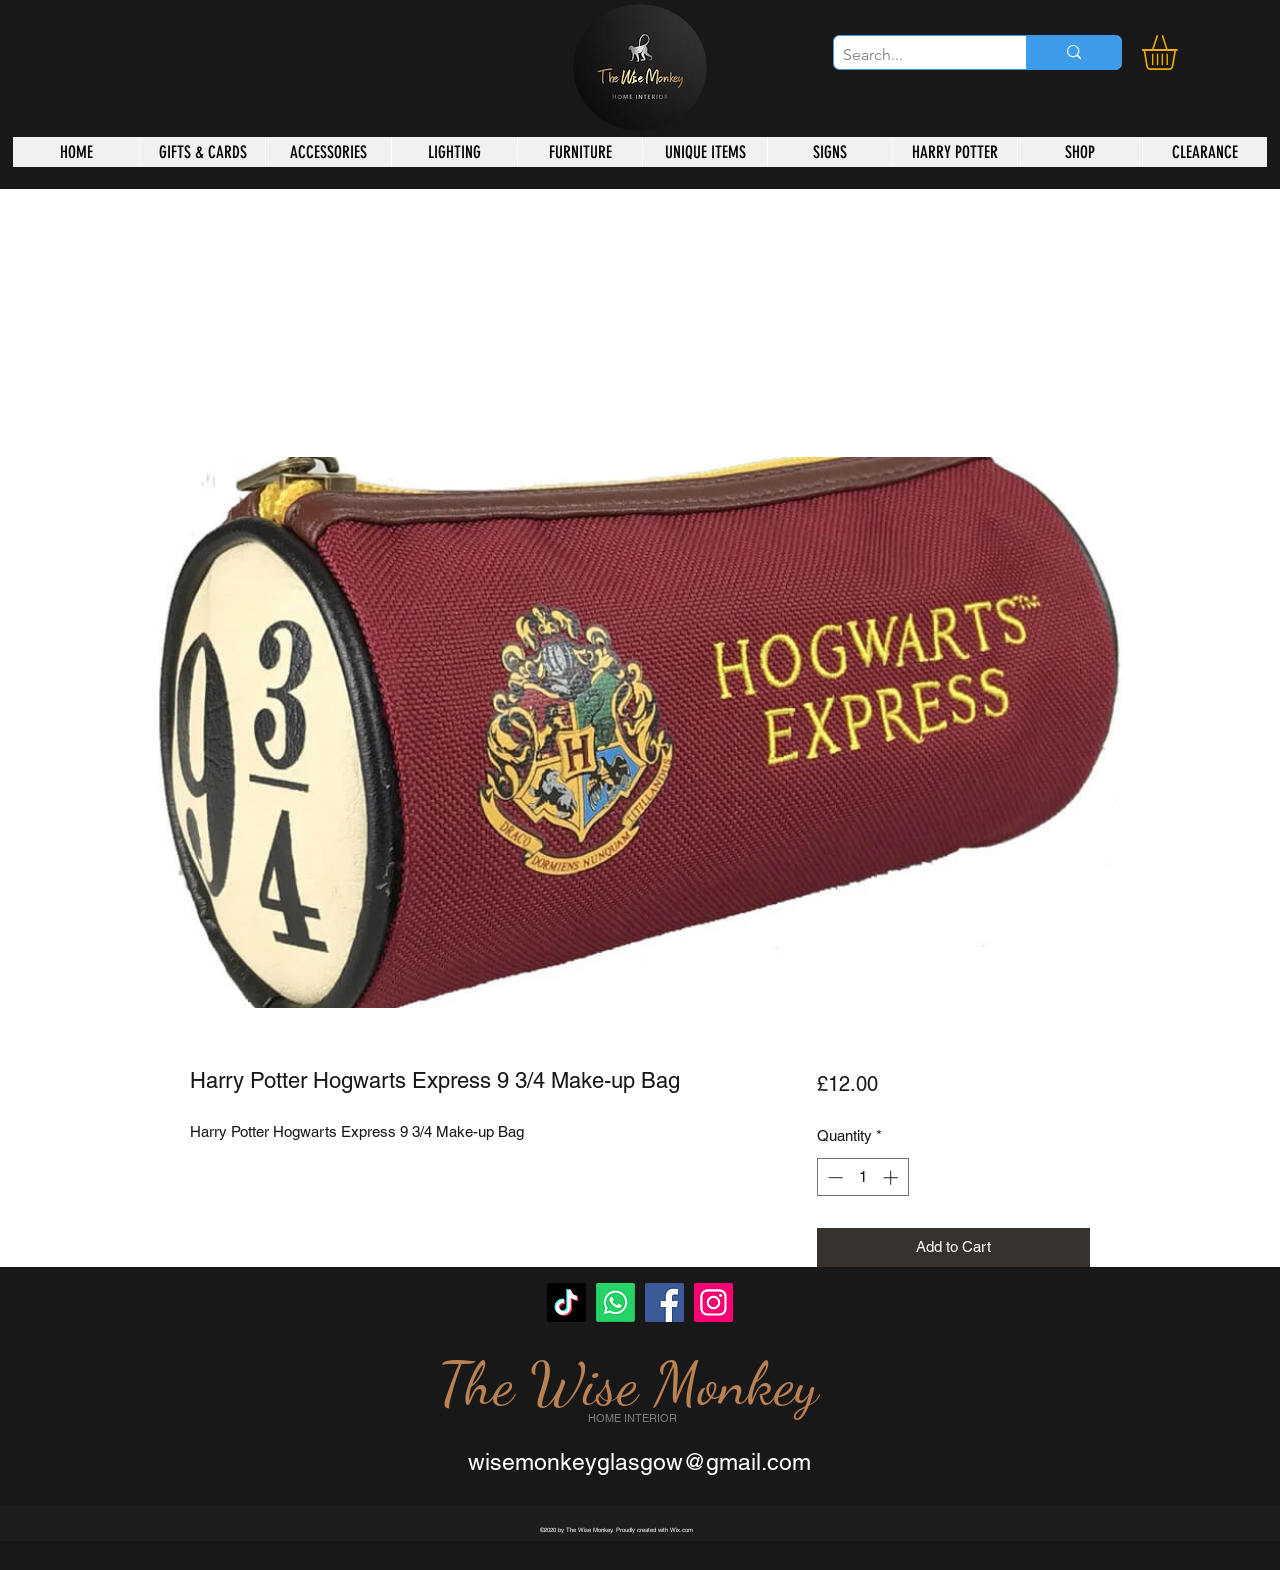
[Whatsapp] (615, 1302)
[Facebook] (664, 1302)
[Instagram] (713, 1302)
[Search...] (913, 55)
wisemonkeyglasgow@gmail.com (639, 1462)
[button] (1180, 52)
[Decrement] (833, 1177)
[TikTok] (566, 1302)
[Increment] (892, 1177)
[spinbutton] (862, 1177)
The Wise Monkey (628, 1384)
